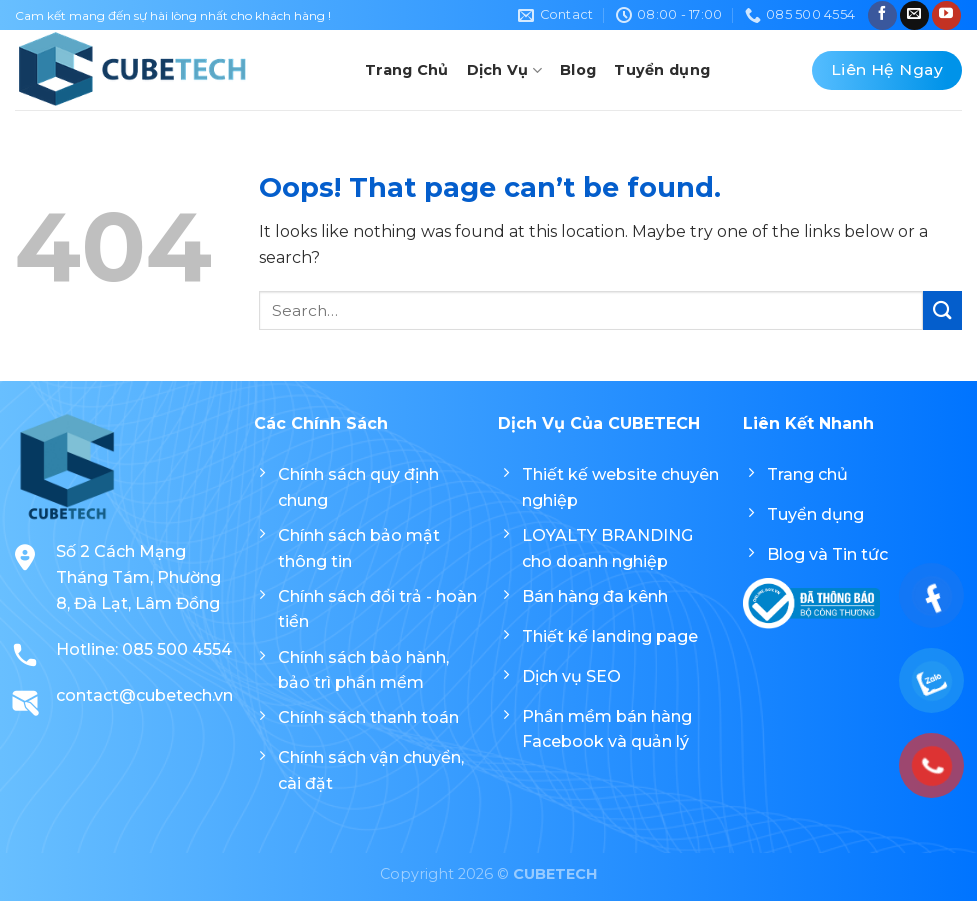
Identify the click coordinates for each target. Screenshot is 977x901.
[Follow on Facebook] (882, 15)
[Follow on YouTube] (946, 15)
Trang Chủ (407, 70)
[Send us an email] (914, 15)
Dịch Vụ (505, 70)
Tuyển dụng (662, 70)
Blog (578, 70)
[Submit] (942, 310)
